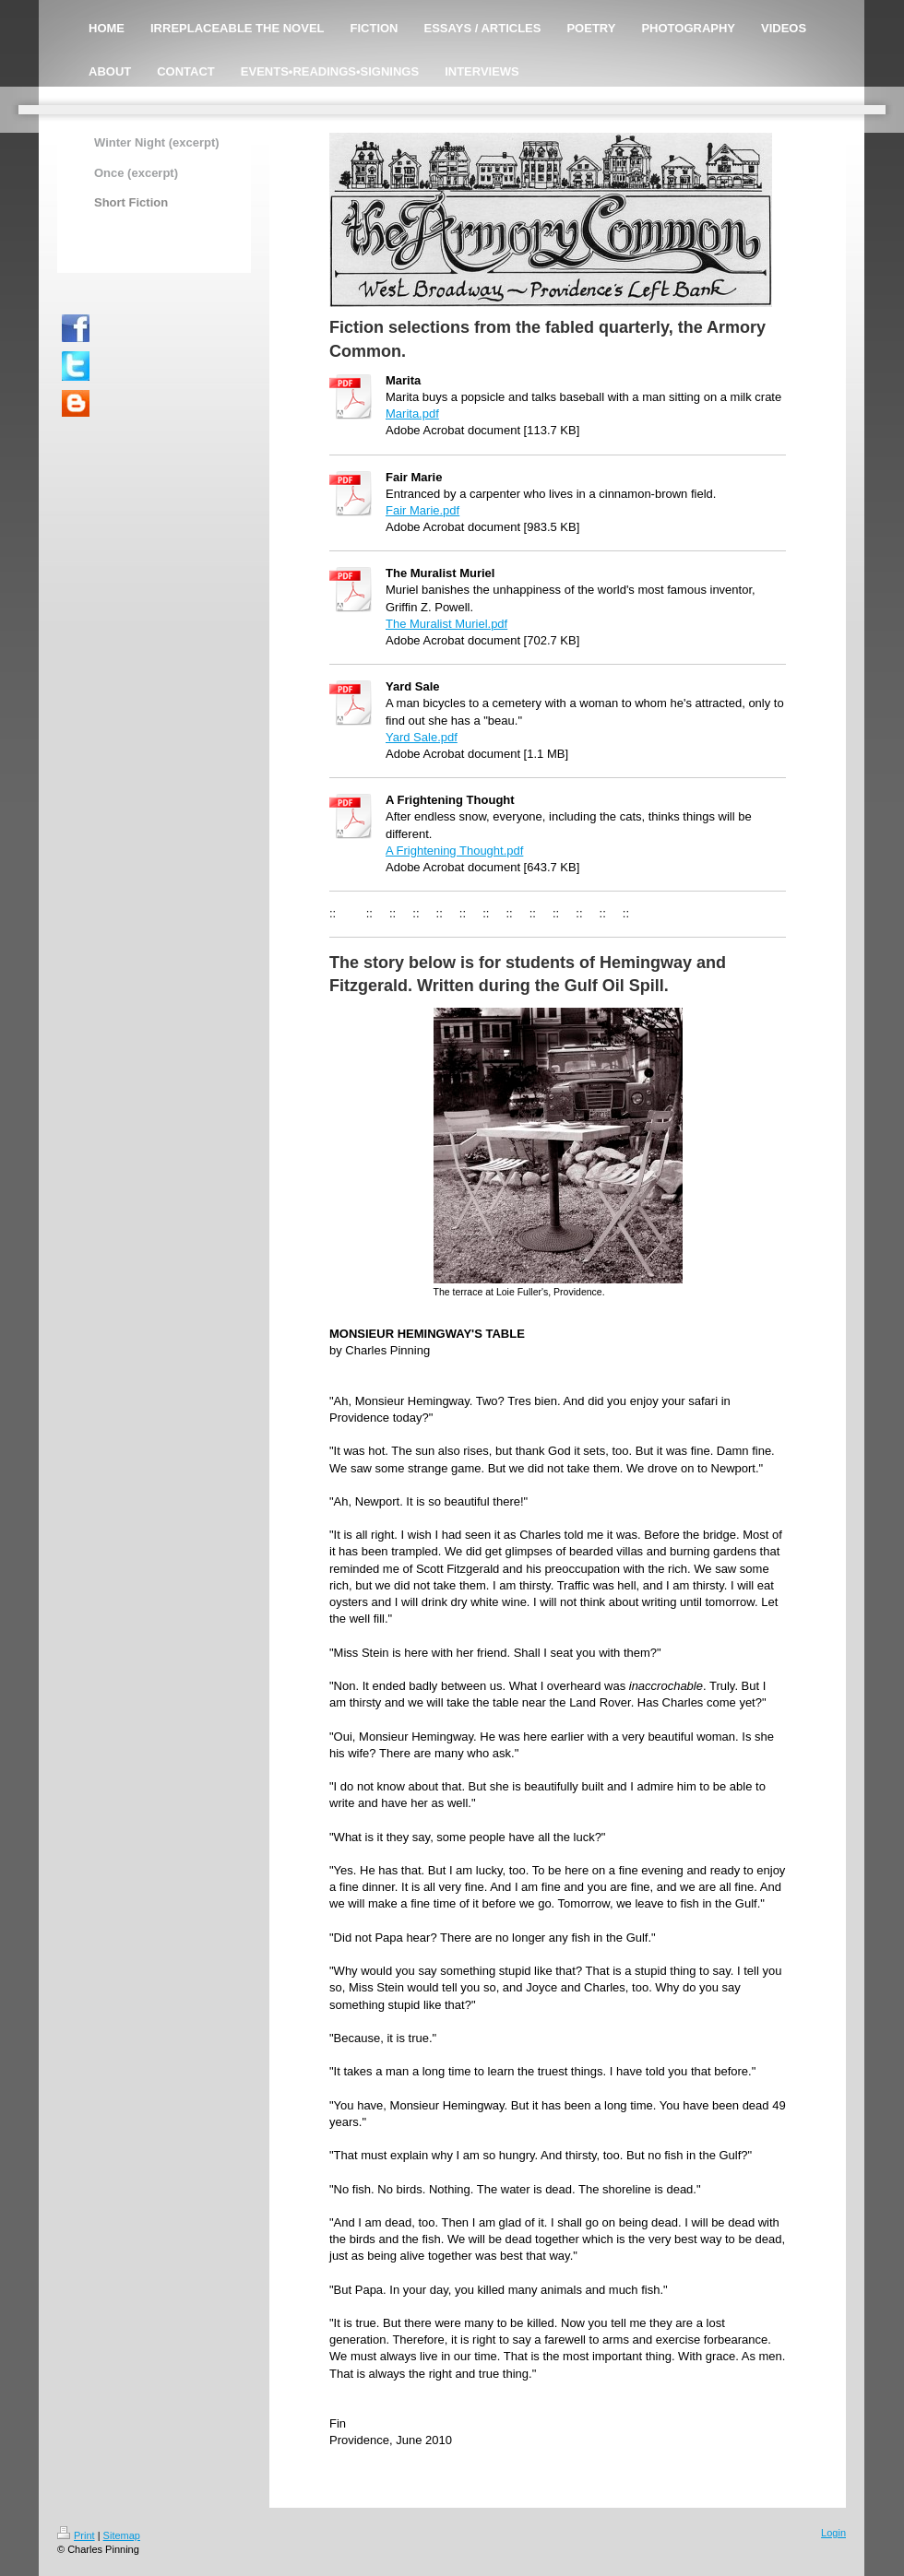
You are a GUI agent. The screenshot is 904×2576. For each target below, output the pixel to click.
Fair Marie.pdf (422, 510)
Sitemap (121, 2535)
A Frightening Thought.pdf (454, 850)
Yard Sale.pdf (422, 737)
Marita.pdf (412, 413)
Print (76, 2535)
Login (833, 2532)
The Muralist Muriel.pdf (446, 624)
